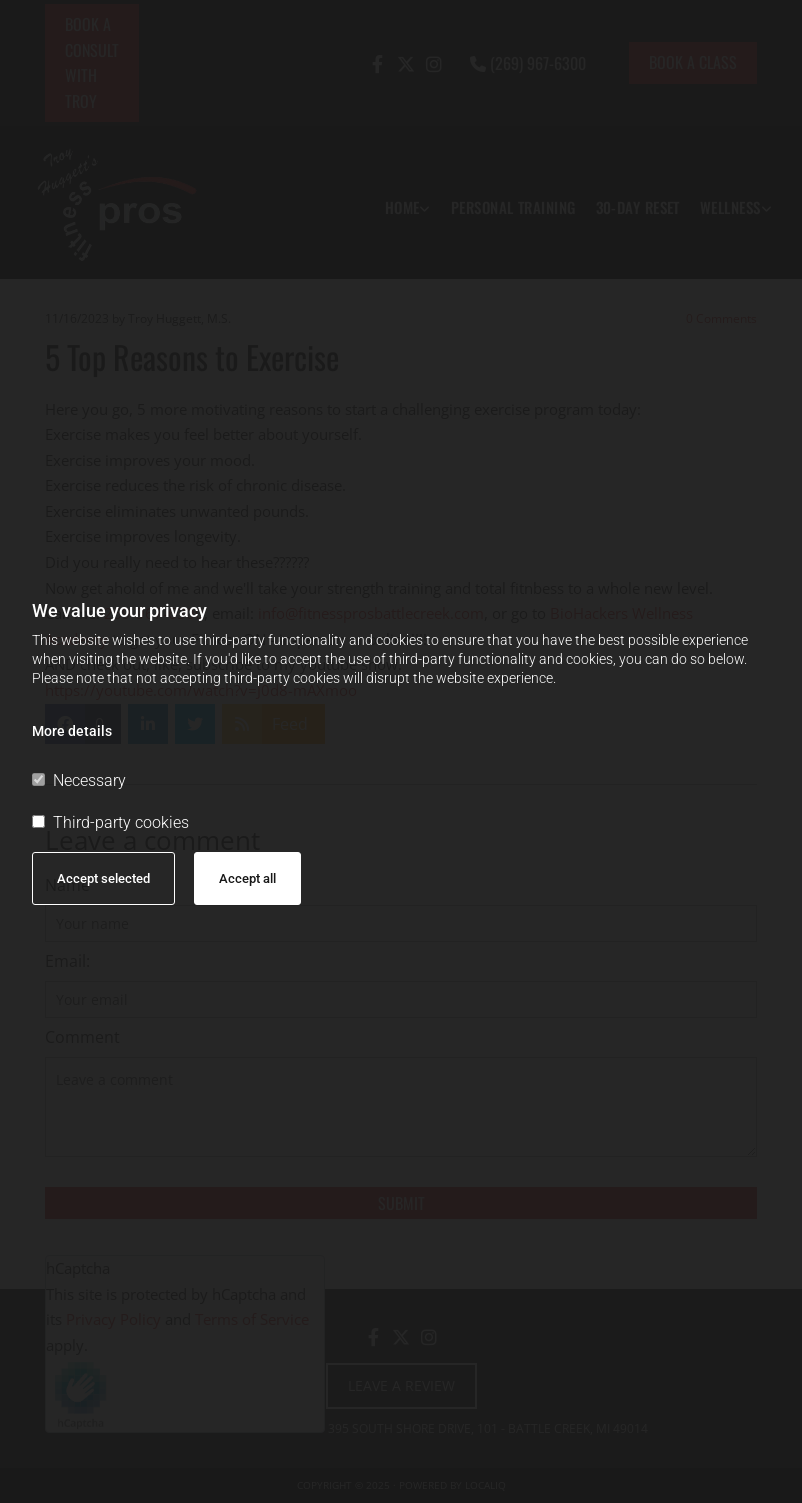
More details (72, 731)
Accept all (247, 878)
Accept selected (103, 878)
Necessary (79, 780)
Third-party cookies (110, 822)
